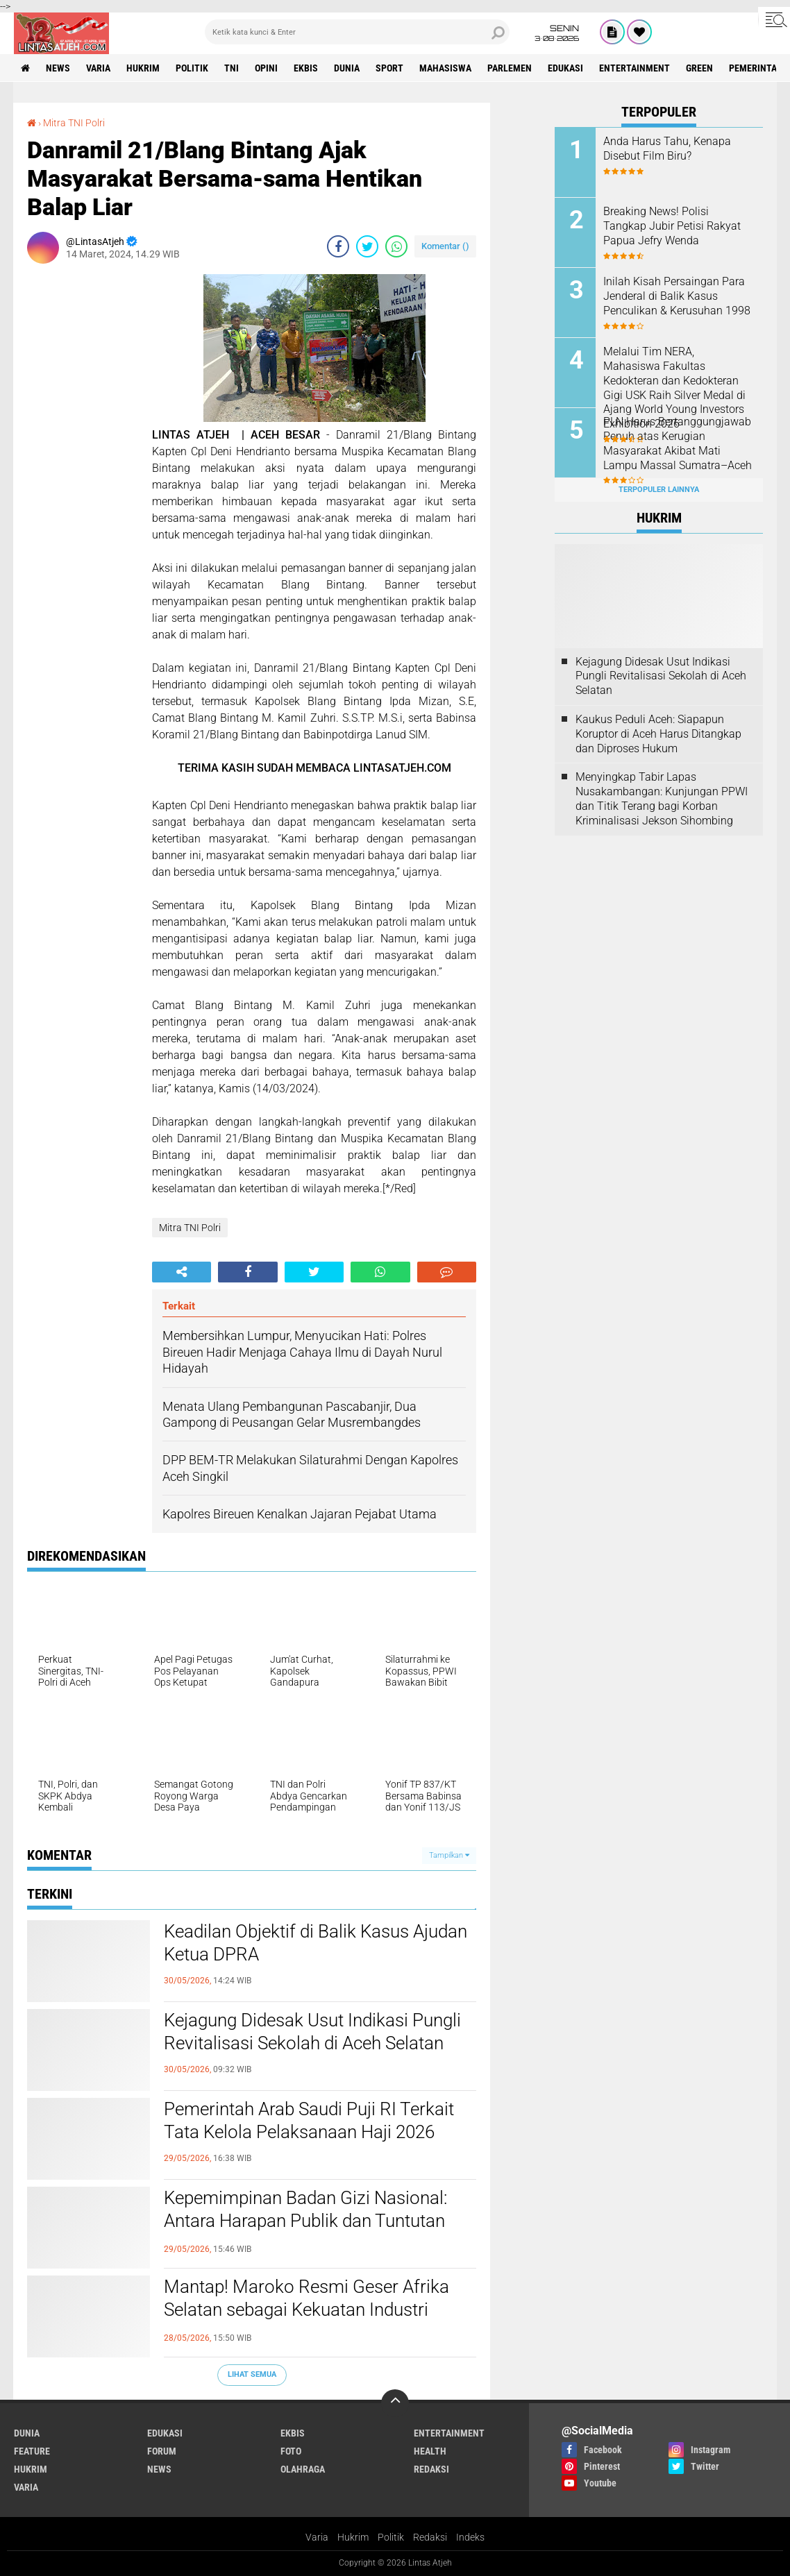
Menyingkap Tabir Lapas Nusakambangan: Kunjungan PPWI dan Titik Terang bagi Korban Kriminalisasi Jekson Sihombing (661, 798)
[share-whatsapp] (396, 246)
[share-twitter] (367, 246)
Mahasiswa (445, 68)
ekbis (306, 68)
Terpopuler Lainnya (659, 489)
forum (161, 2451)
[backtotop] (395, 2403)
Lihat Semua (252, 2374)
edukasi (565, 68)
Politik (391, 2537)
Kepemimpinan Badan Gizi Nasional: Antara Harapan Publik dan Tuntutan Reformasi (305, 2221)
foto (290, 2451)
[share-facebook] (338, 246)
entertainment (634, 68)
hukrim (143, 68)
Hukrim (353, 2537)
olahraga (302, 2469)
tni (231, 68)
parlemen (509, 68)
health (430, 2451)
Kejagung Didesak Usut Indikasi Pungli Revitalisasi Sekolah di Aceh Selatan (312, 2032)
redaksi (431, 2469)
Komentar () (445, 246)
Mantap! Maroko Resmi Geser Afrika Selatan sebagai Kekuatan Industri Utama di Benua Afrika (306, 2310)
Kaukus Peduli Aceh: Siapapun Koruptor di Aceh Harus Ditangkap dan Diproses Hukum (658, 734)
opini (266, 68)
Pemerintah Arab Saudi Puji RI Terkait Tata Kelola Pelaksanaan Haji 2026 (309, 2121)
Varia (316, 2537)
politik (192, 68)
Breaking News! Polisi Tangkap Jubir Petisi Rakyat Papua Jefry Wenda (672, 226)
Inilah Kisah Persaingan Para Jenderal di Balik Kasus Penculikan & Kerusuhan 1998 (676, 296)
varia (98, 68)
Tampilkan (449, 1855)
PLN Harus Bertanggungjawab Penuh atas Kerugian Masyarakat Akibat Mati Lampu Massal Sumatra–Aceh (677, 443)
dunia (347, 68)
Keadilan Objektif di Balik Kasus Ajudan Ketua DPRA (315, 1943)
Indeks (470, 2537)
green (699, 68)
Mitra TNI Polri (74, 122)
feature (32, 2451)
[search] (357, 31)
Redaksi (430, 2537)
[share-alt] (181, 1272)
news (58, 68)
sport (389, 68)
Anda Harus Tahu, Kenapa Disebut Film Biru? (667, 148)
